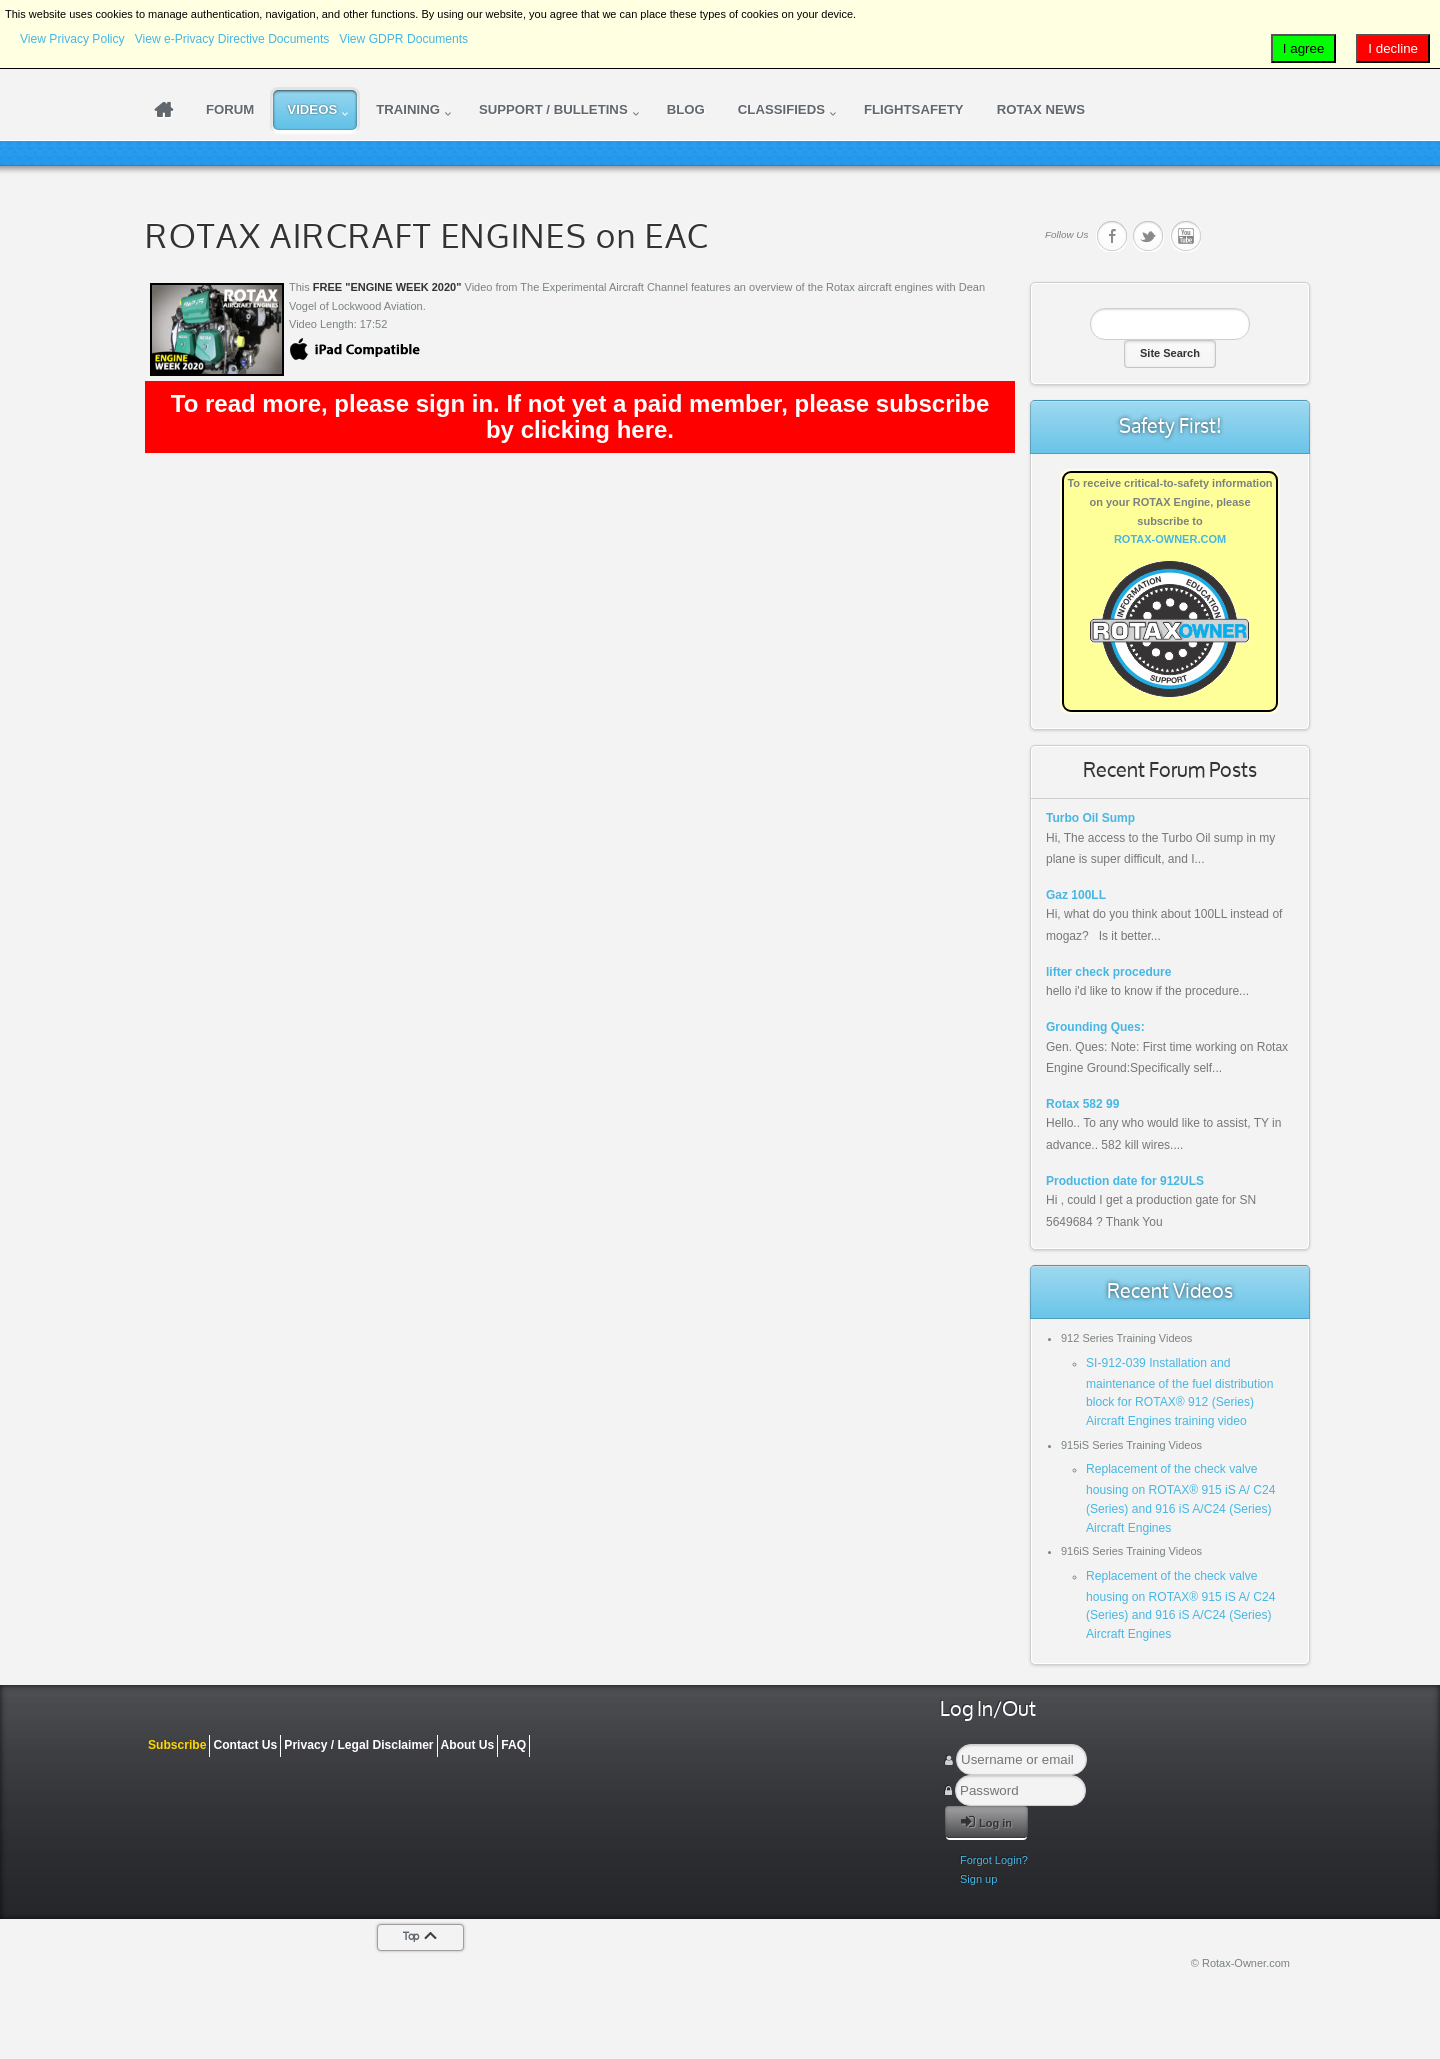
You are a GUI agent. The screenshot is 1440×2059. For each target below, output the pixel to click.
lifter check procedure (1108, 972)
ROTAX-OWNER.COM (1170, 539)
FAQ (513, 1745)
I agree (1304, 48)
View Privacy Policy (72, 39)
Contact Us (245, 1745)
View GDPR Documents (403, 39)
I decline (1393, 48)
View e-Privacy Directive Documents (232, 39)
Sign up (978, 1879)
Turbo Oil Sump (1090, 818)
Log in (986, 1821)
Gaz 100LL (1076, 895)
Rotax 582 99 (1082, 1104)
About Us (468, 1745)
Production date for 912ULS (1125, 1181)
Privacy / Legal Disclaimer (358, 1745)
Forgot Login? (994, 1860)
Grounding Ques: (1095, 1027)
